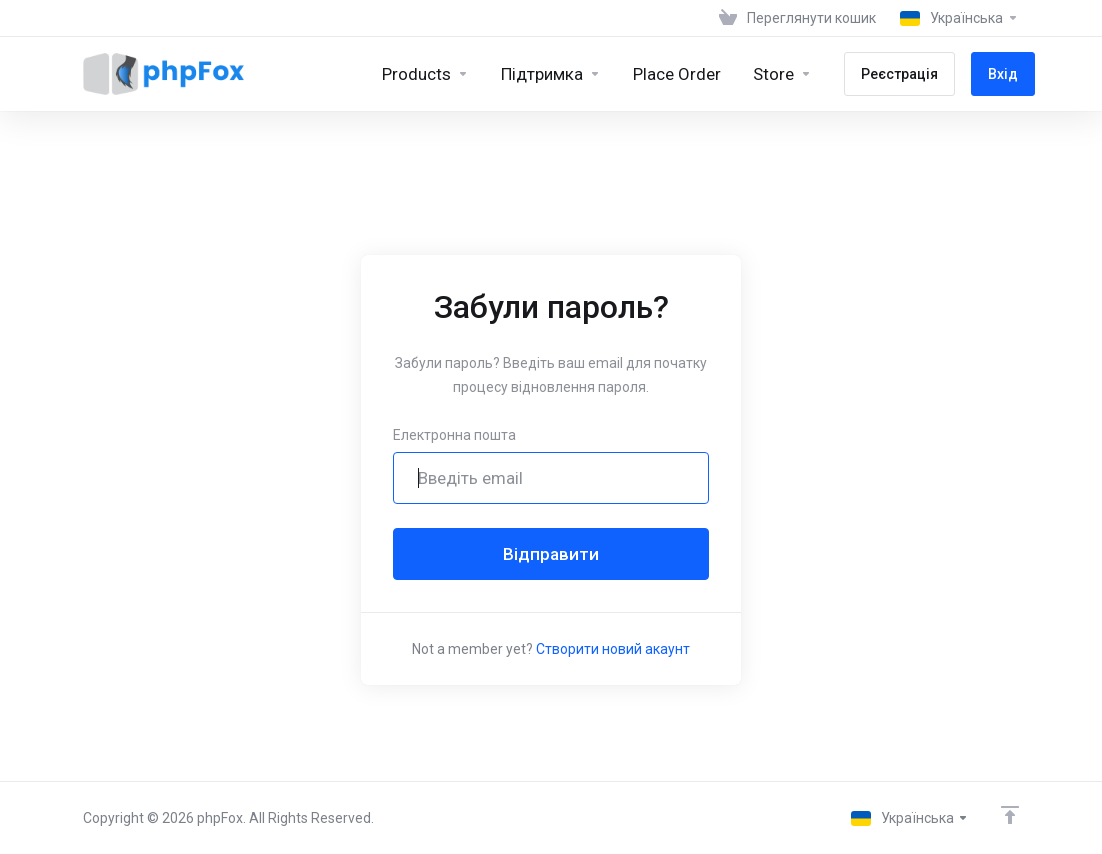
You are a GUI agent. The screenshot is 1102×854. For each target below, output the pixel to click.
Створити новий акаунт (613, 649)
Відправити (551, 554)
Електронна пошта (454, 435)
